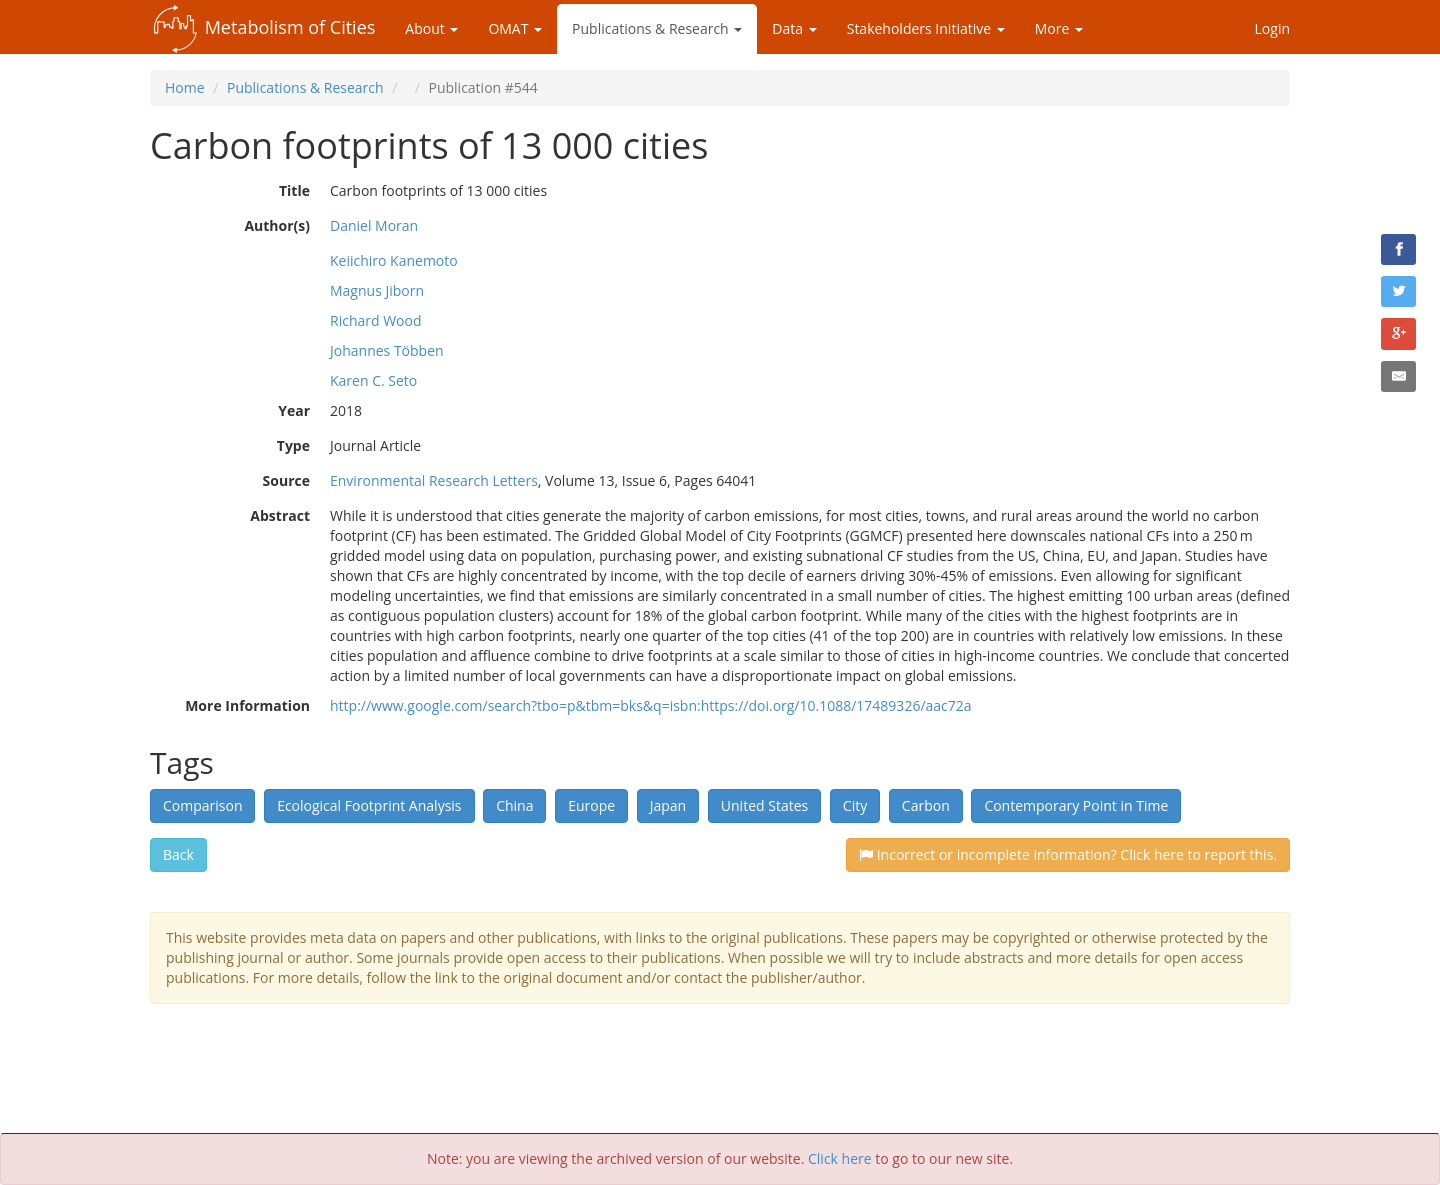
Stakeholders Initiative (926, 28)
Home (185, 87)
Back (178, 854)
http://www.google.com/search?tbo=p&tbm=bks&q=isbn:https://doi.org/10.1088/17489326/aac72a (651, 705)
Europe (591, 805)
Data (794, 28)
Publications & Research (657, 28)
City (855, 805)
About (431, 28)
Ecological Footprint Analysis (369, 805)
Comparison (202, 805)
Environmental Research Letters (434, 480)
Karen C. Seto (373, 380)
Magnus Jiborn (377, 290)
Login (1272, 28)
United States (764, 805)
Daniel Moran (374, 225)
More (1059, 28)
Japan (668, 805)
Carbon (926, 805)
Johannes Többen (387, 350)
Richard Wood (376, 320)
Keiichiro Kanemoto (394, 260)
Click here (840, 1158)
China (514, 805)
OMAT (515, 28)
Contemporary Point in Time (1076, 805)
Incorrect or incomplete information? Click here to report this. (1068, 854)
